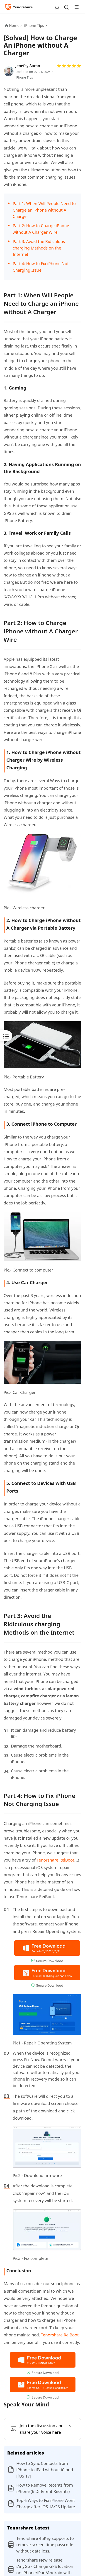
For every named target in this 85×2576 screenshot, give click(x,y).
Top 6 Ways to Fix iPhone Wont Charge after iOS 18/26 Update (45, 2503)
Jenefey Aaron (27, 65)
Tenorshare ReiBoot (55, 1860)
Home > (15, 25)
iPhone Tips (24, 77)
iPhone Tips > (36, 25)
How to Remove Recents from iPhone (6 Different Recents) (44, 2488)
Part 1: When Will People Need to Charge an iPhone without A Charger (44, 210)
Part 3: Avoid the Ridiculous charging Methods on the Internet (39, 248)
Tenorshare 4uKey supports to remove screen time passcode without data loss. (45, 2545)
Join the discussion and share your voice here (42, 2429)
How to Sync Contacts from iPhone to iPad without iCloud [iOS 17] (44, 2470)
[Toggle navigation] (75, 7)
